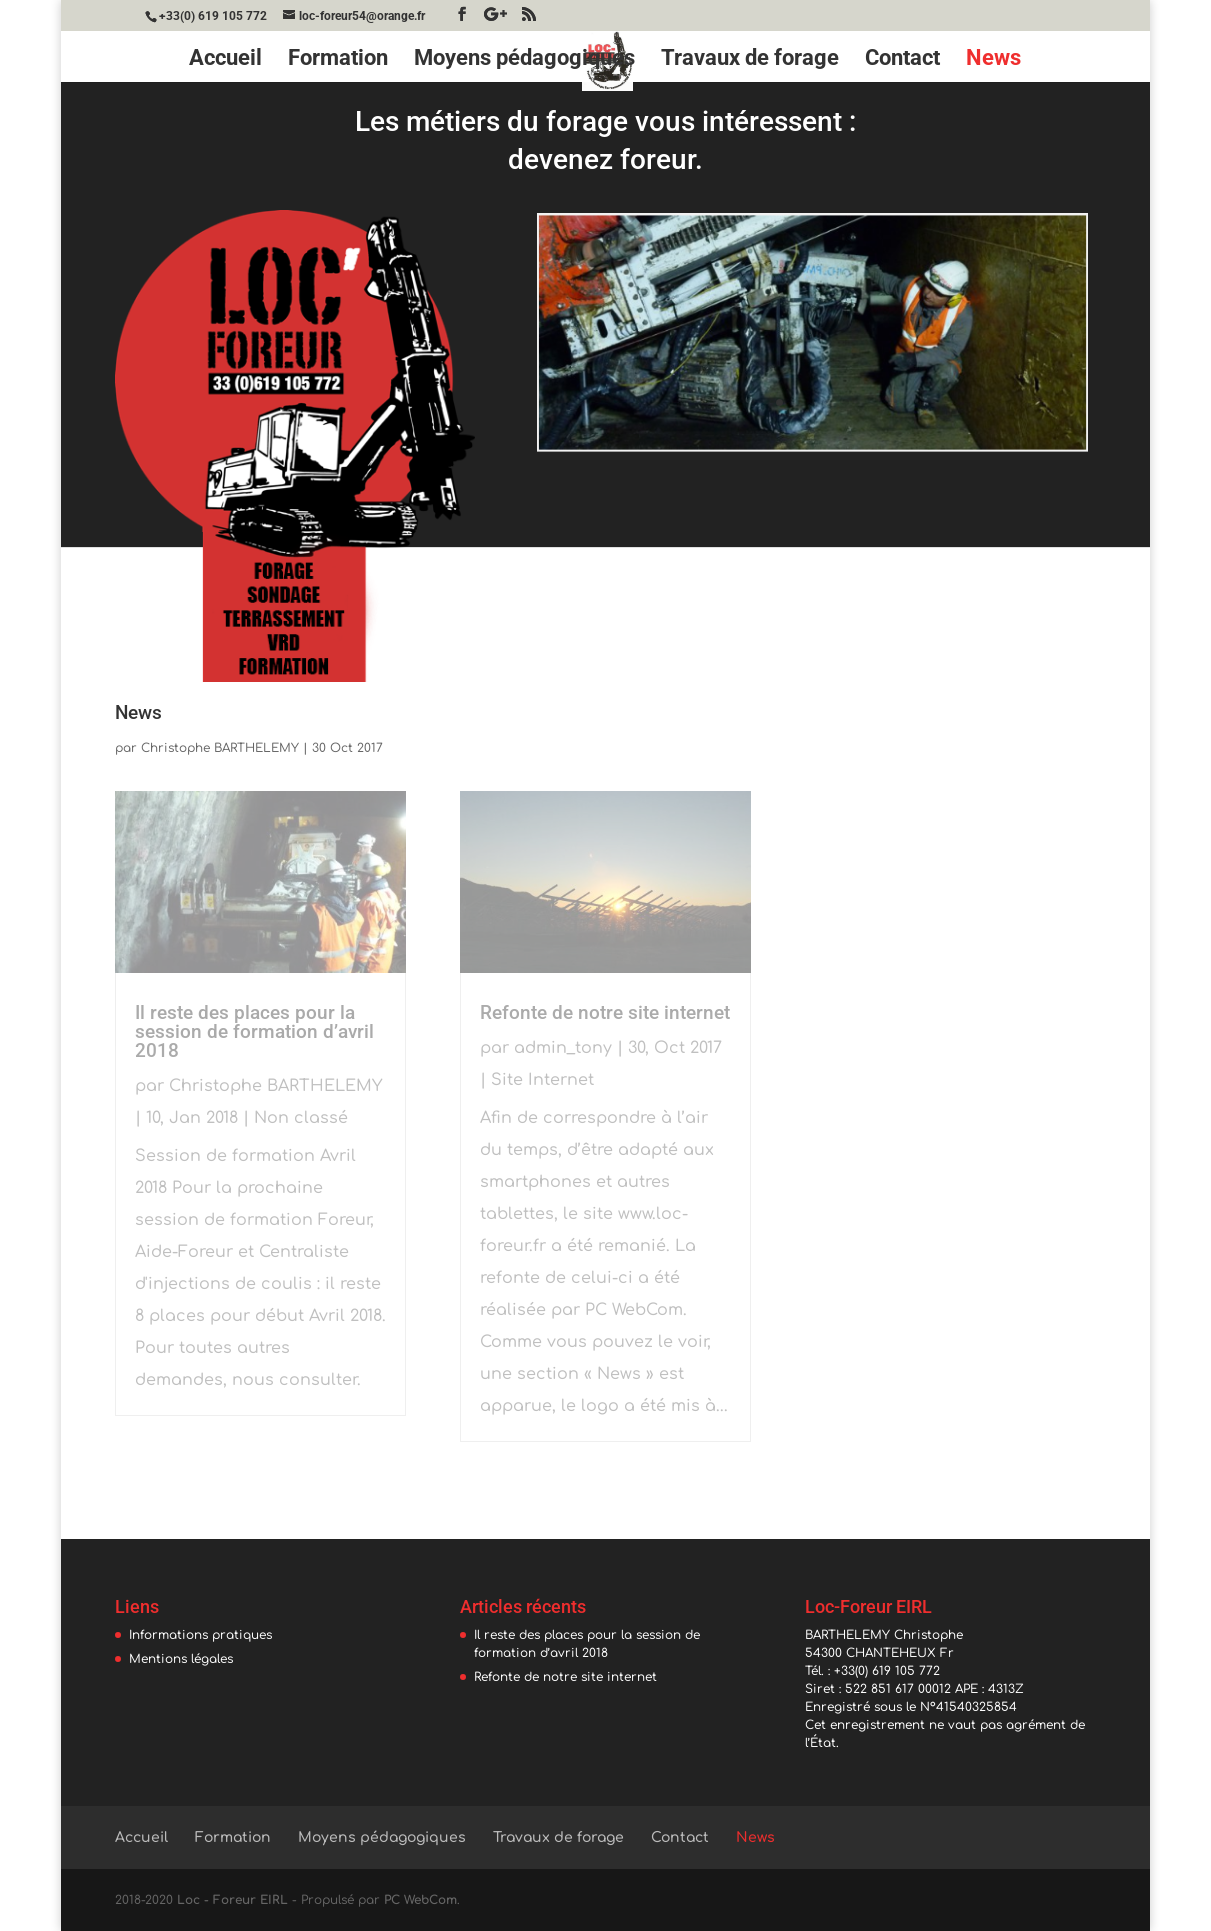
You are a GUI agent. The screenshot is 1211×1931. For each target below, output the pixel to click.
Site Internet (542, 1080)
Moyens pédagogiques (524, 60)
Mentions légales (181, 1659)
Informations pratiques (200, 1635)
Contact (902, 60)
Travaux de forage (750, 60)
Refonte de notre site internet (605, 1012)
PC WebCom (420, 1900)
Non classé (301, 1118)
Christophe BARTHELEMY (220, 748)
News (993, 60)
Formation (338, 60)
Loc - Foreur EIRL (232, 1900)
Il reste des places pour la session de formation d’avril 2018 (254, 1031)
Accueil (225, 60)
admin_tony (563, 1048)
